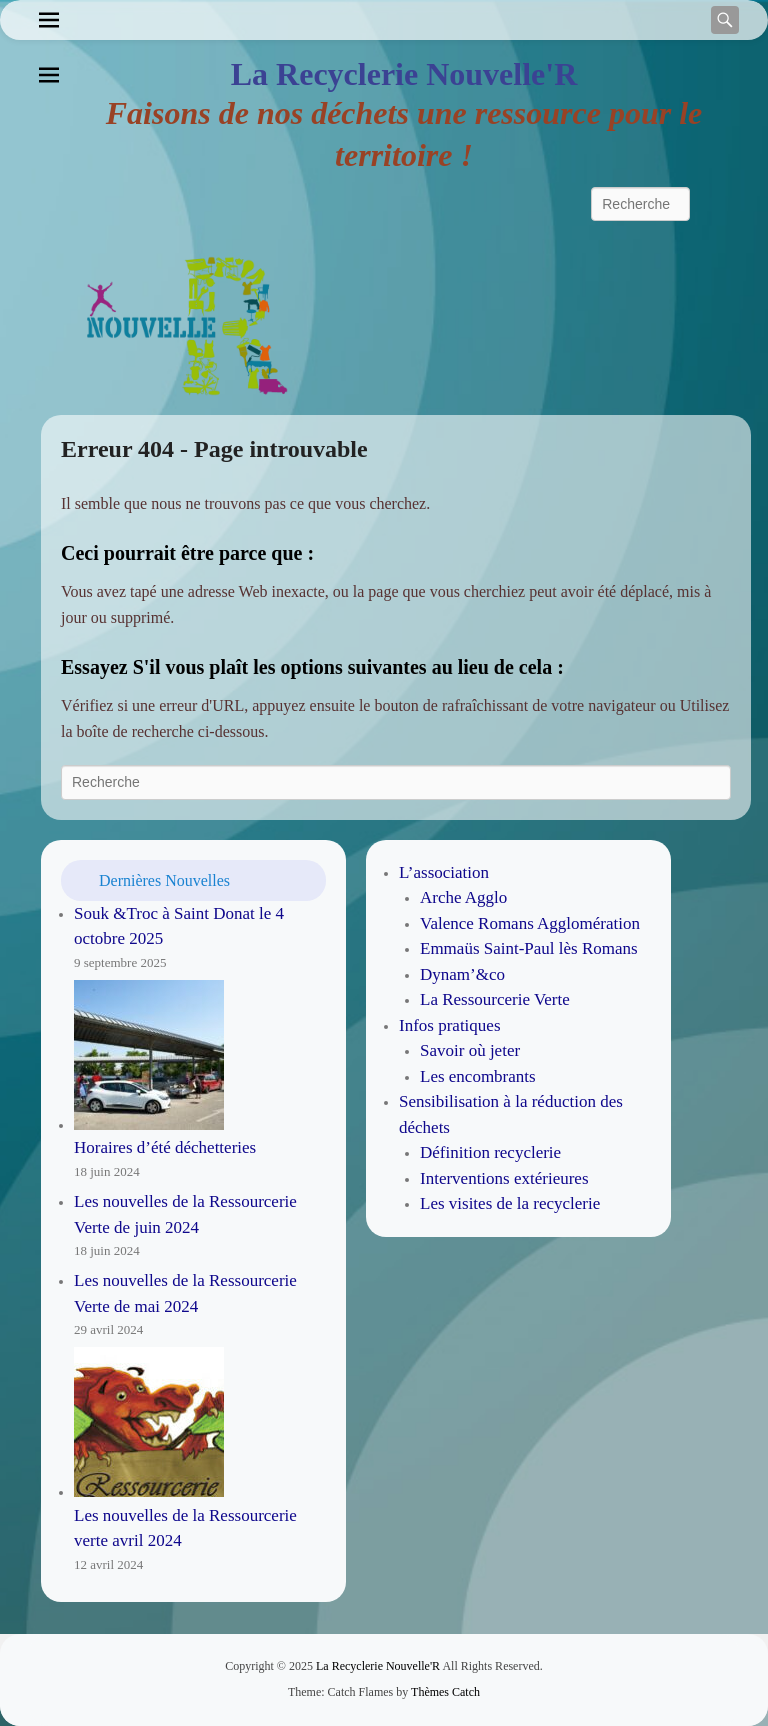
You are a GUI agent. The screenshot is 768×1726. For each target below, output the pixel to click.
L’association (444, 872)
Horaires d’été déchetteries (165, 1147)
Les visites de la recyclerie (510, 1203)
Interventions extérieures (504, 1178)
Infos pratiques (450, 1025)
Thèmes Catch (445, 1692)
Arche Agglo (463, 897)
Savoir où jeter (470, 1050)
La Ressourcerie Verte (495, 999)
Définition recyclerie (490, 1152)
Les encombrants (478, 1076)
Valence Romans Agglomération (530, 923)
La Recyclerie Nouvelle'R (404, 74)
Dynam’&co (462, 974)
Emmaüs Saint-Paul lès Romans (529, 948)
